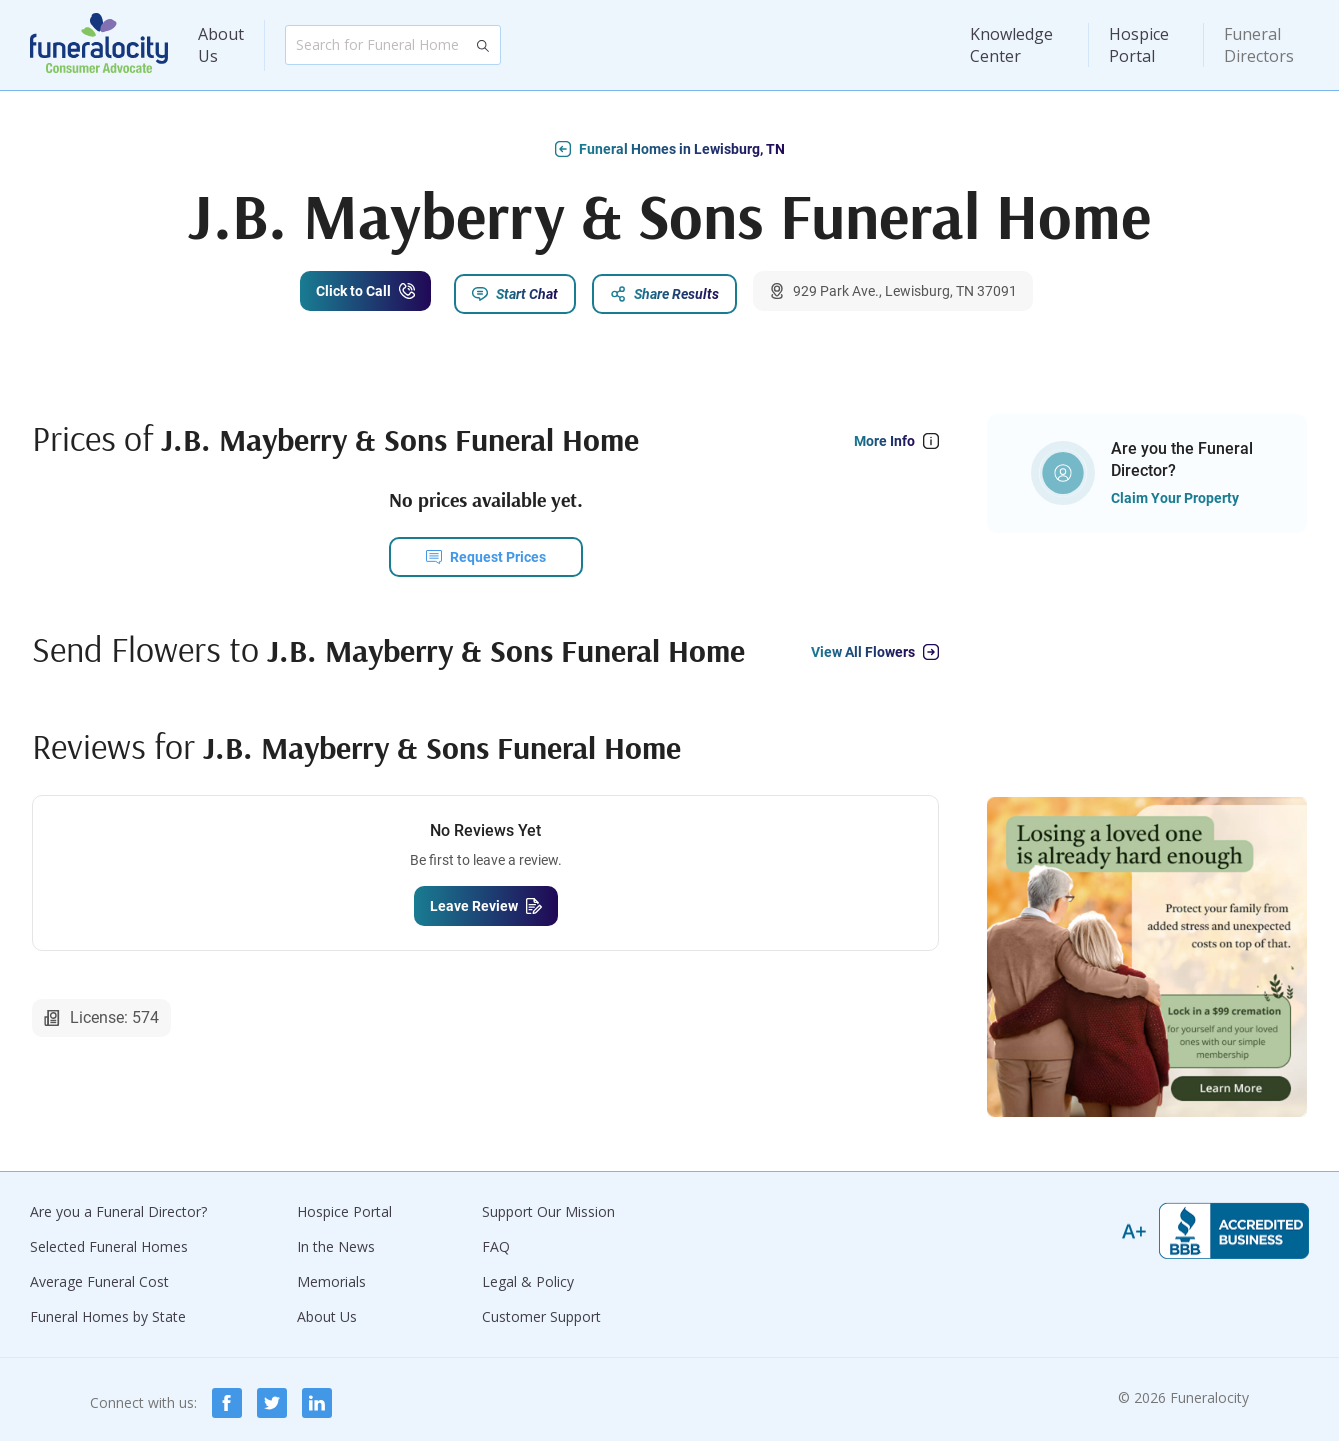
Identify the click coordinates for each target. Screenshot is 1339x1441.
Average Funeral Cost (99, 1274)
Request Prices (498, 550)
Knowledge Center (1011, 45)
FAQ (496, 1239)
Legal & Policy (528, 1274)
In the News (336, 1239)
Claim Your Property (1175, 491)
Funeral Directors (1259, 45)
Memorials (331, 1274)
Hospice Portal (1139, 45)
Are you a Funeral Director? (118, 1204)
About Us (221, 45)
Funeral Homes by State (108, 1309)
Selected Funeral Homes (109, 1239)
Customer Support (541, 1309)
